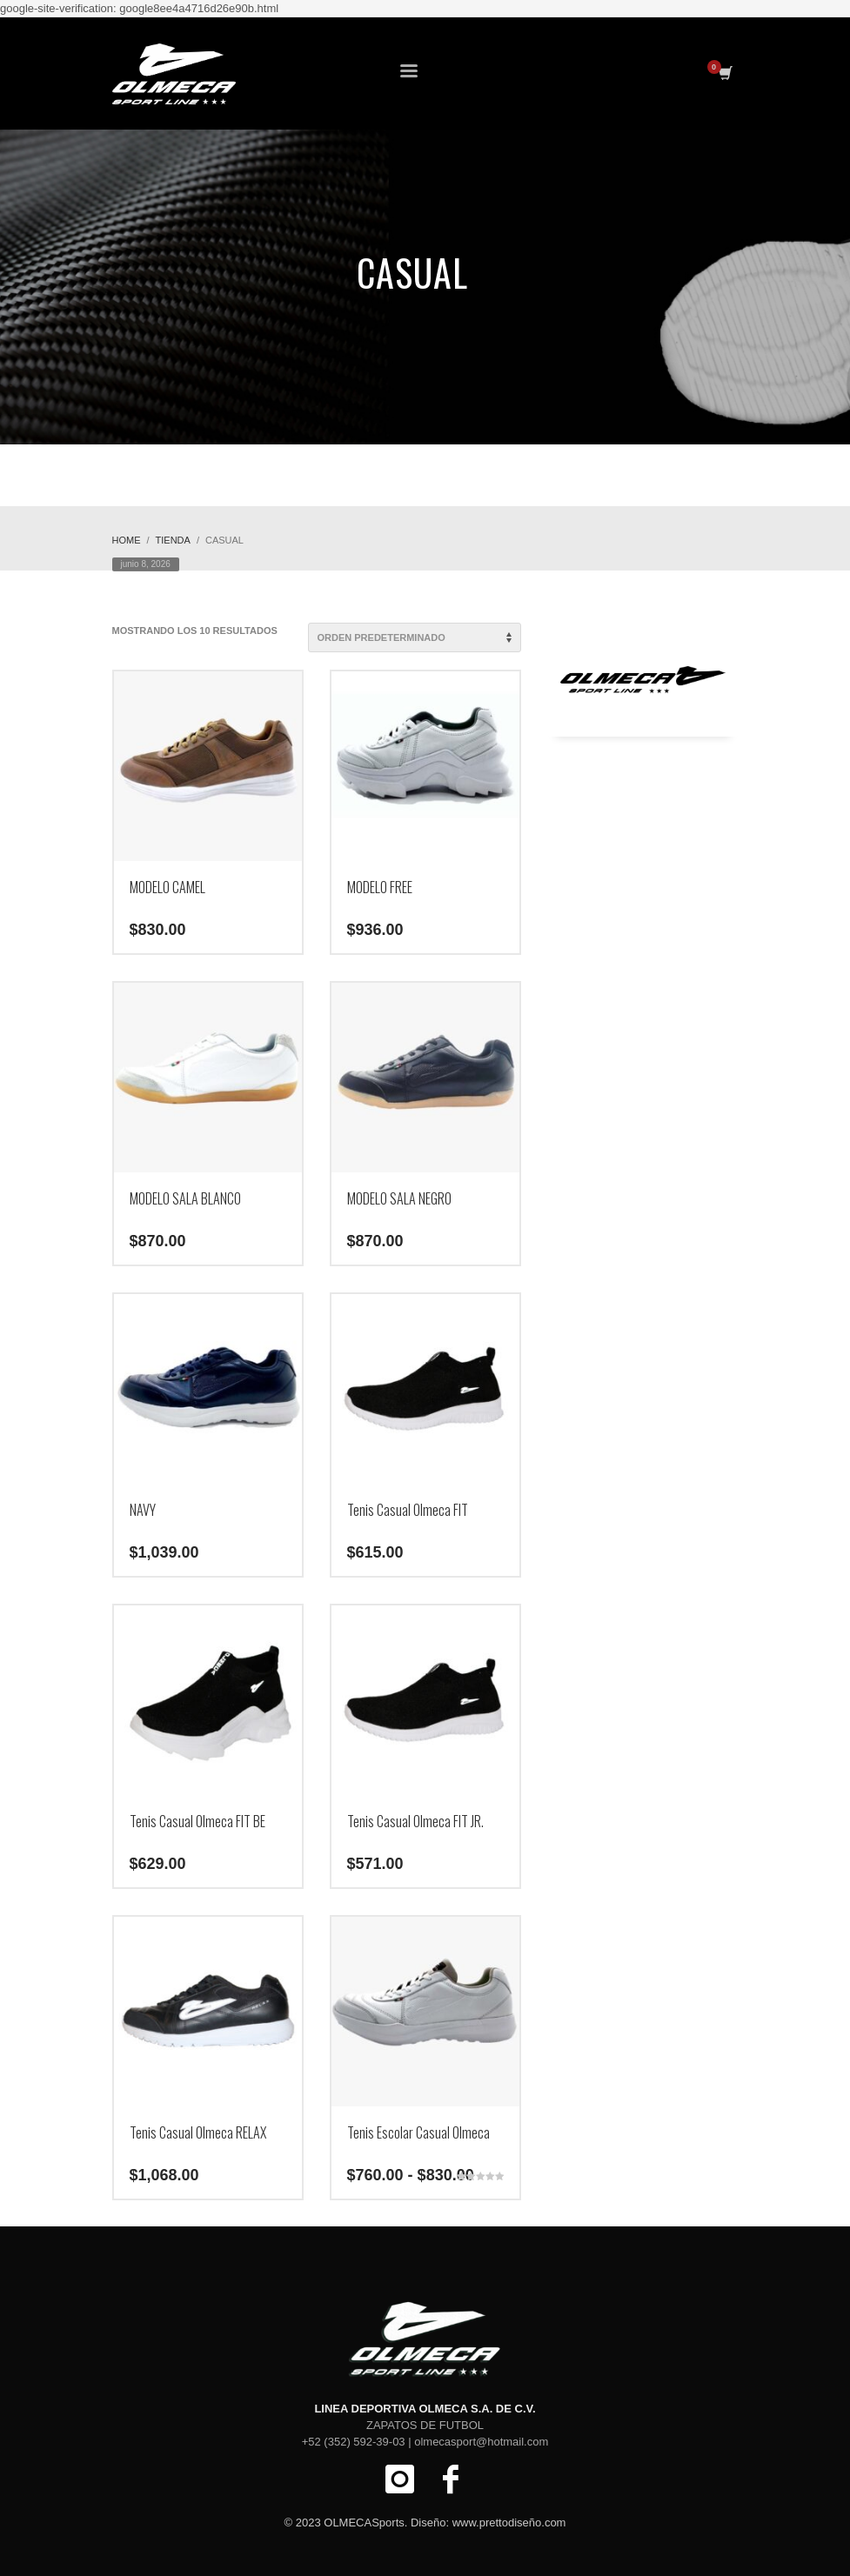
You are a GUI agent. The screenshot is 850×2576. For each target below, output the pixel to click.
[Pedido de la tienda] (414, 637)
